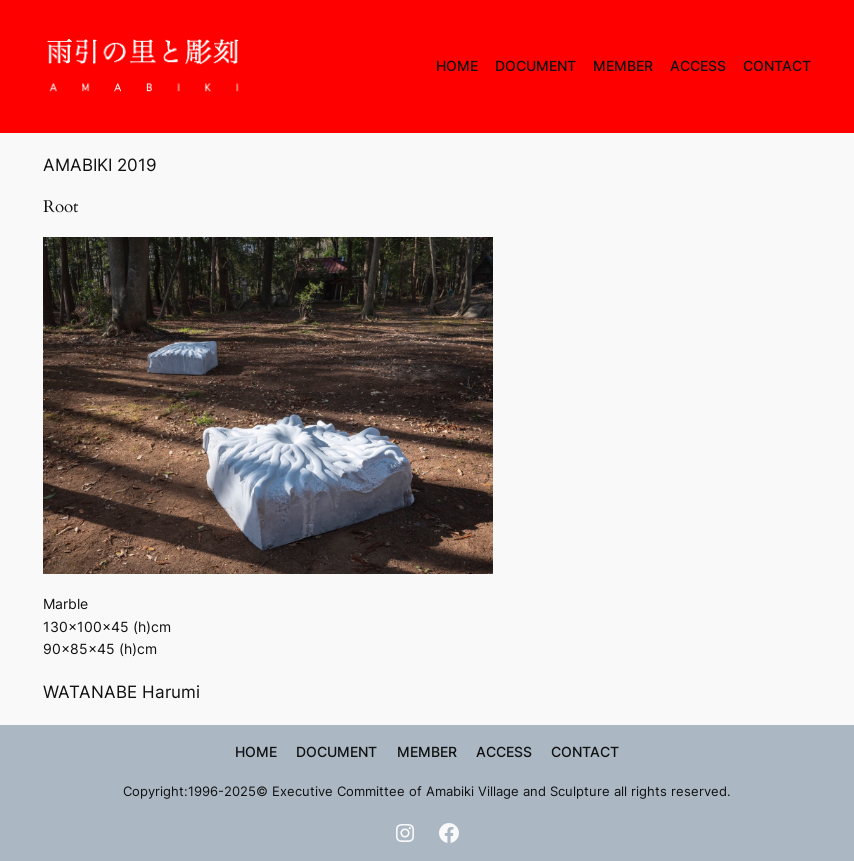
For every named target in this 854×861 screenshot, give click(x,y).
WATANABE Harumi (121, 692)
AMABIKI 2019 (100, 165)
